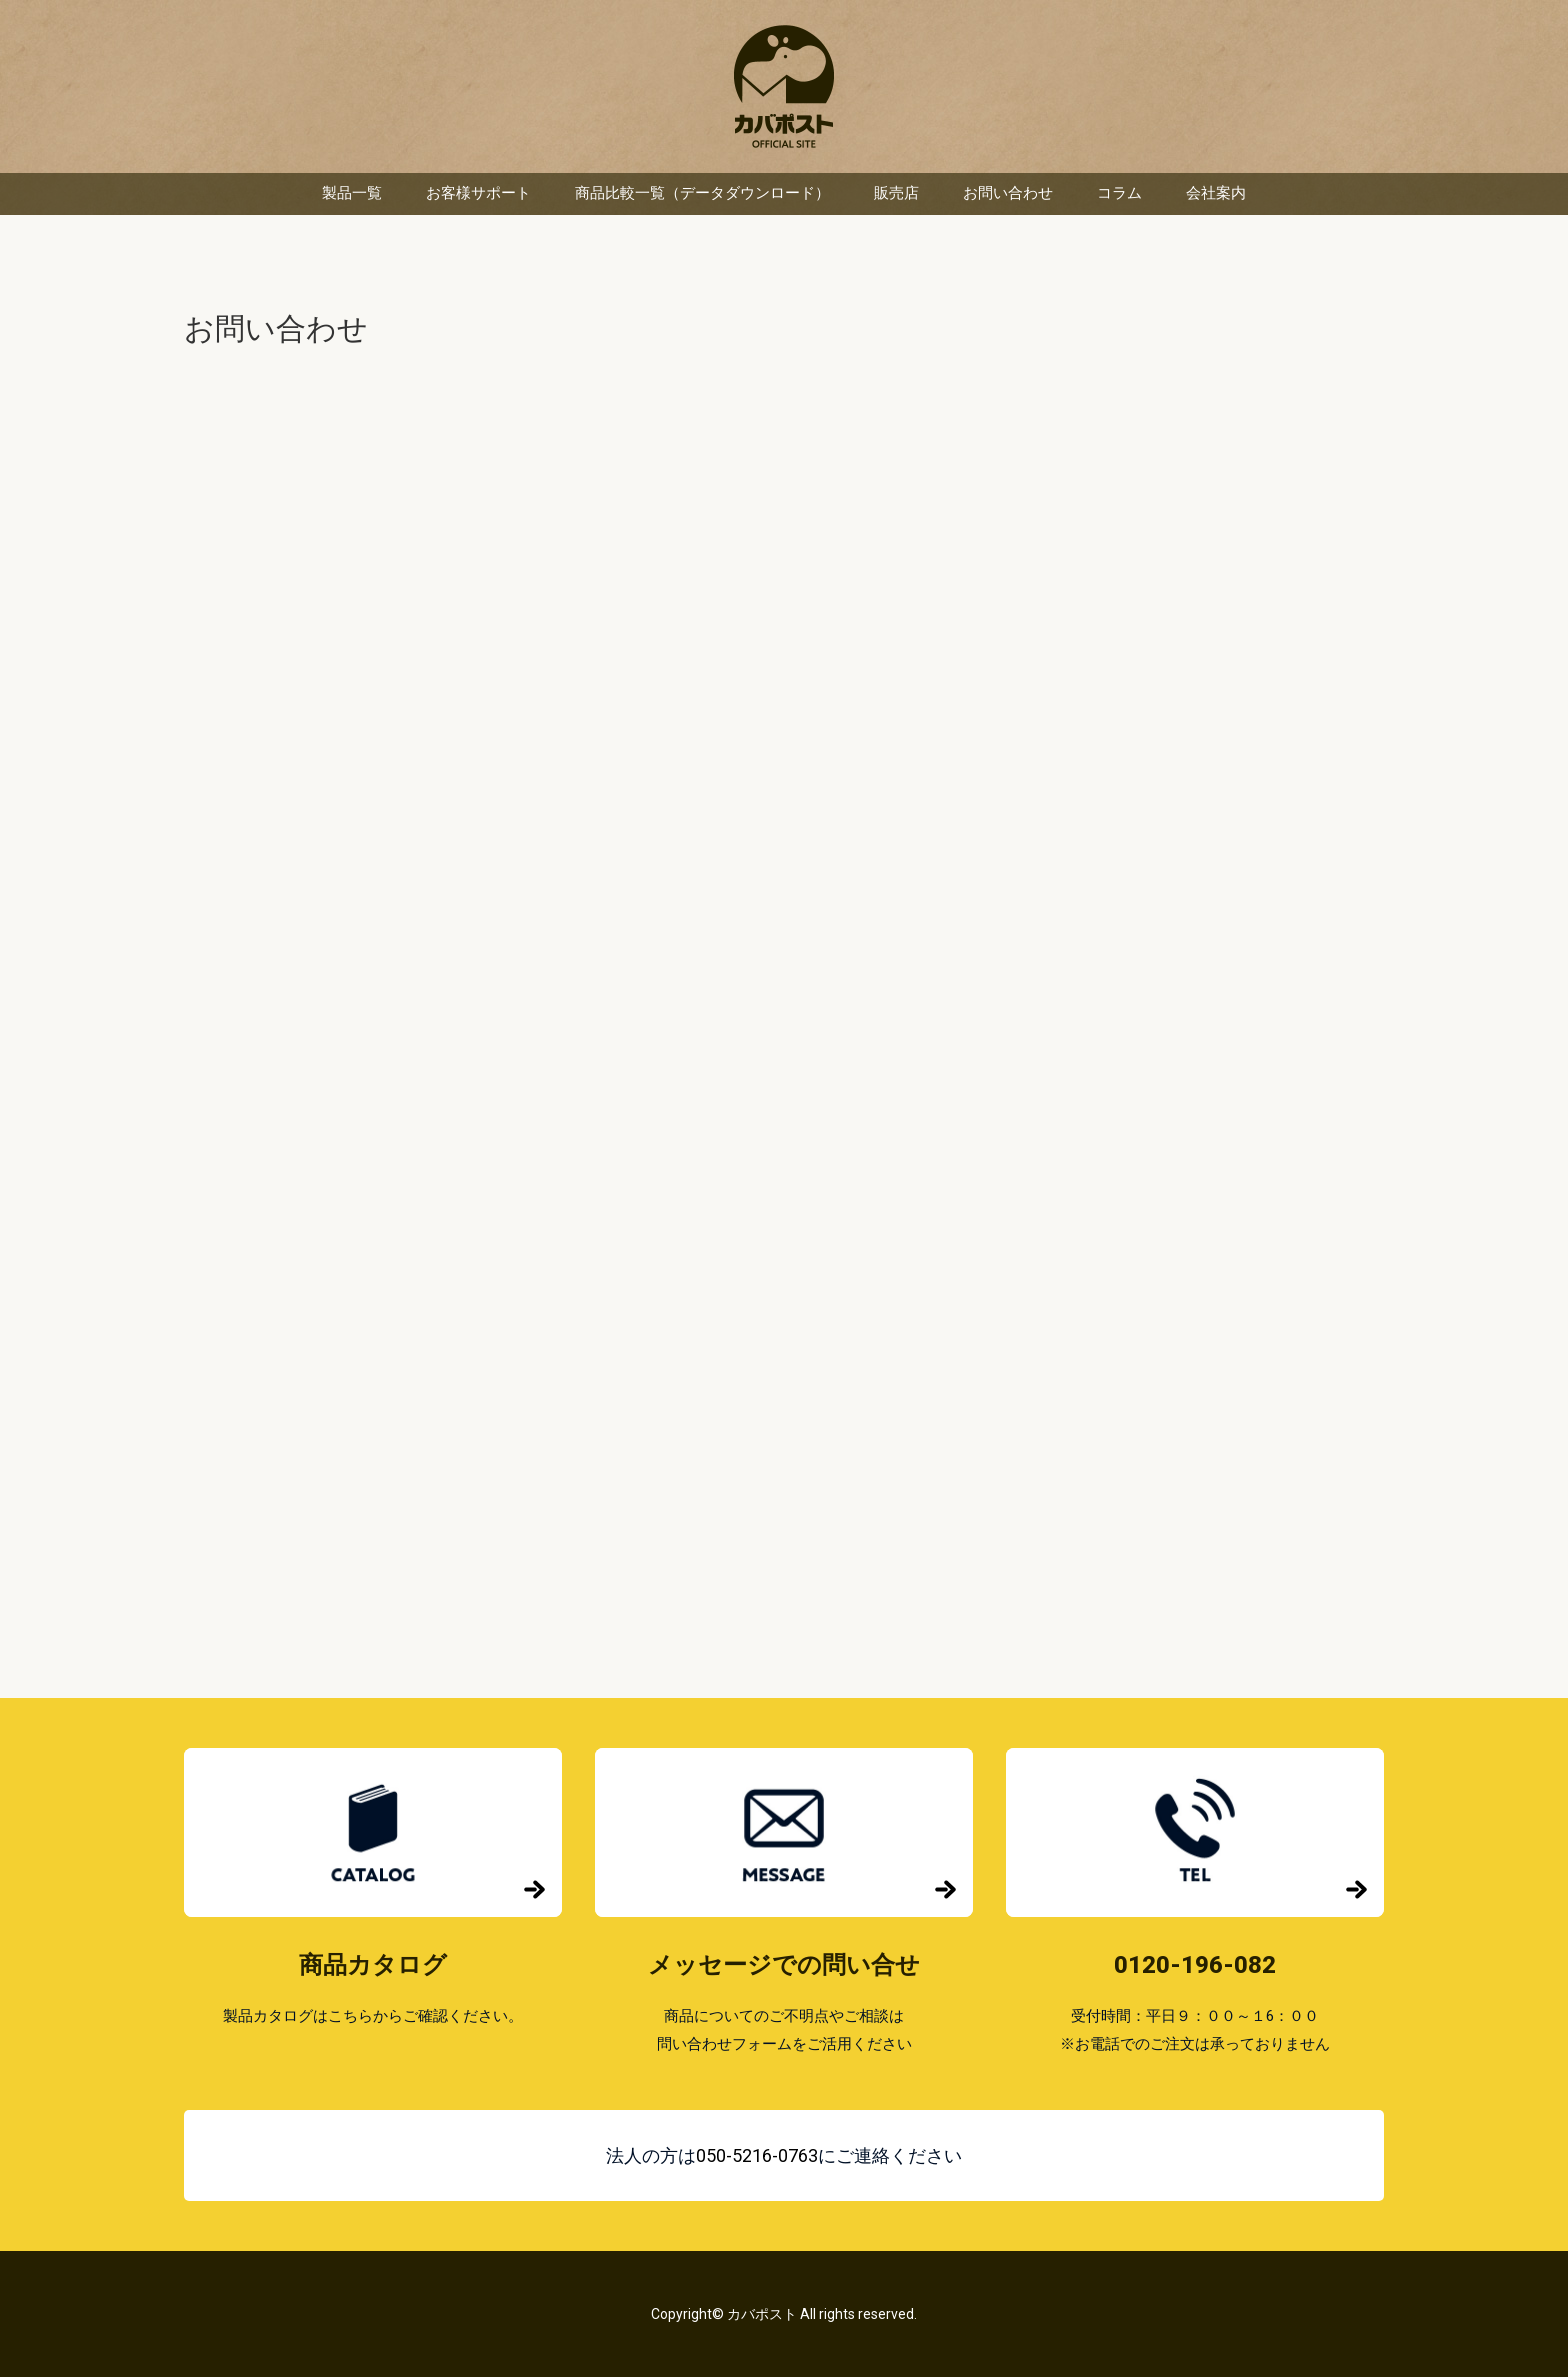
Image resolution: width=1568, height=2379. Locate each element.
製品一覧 (352, 195)
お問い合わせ (1008, 195)
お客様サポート (478, 195)
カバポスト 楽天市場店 (784, 87)
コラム (1119, 195)
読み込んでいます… (784, 1005)
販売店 (896, 195)
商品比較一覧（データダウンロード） (702, 195)
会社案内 (1216, 195)
